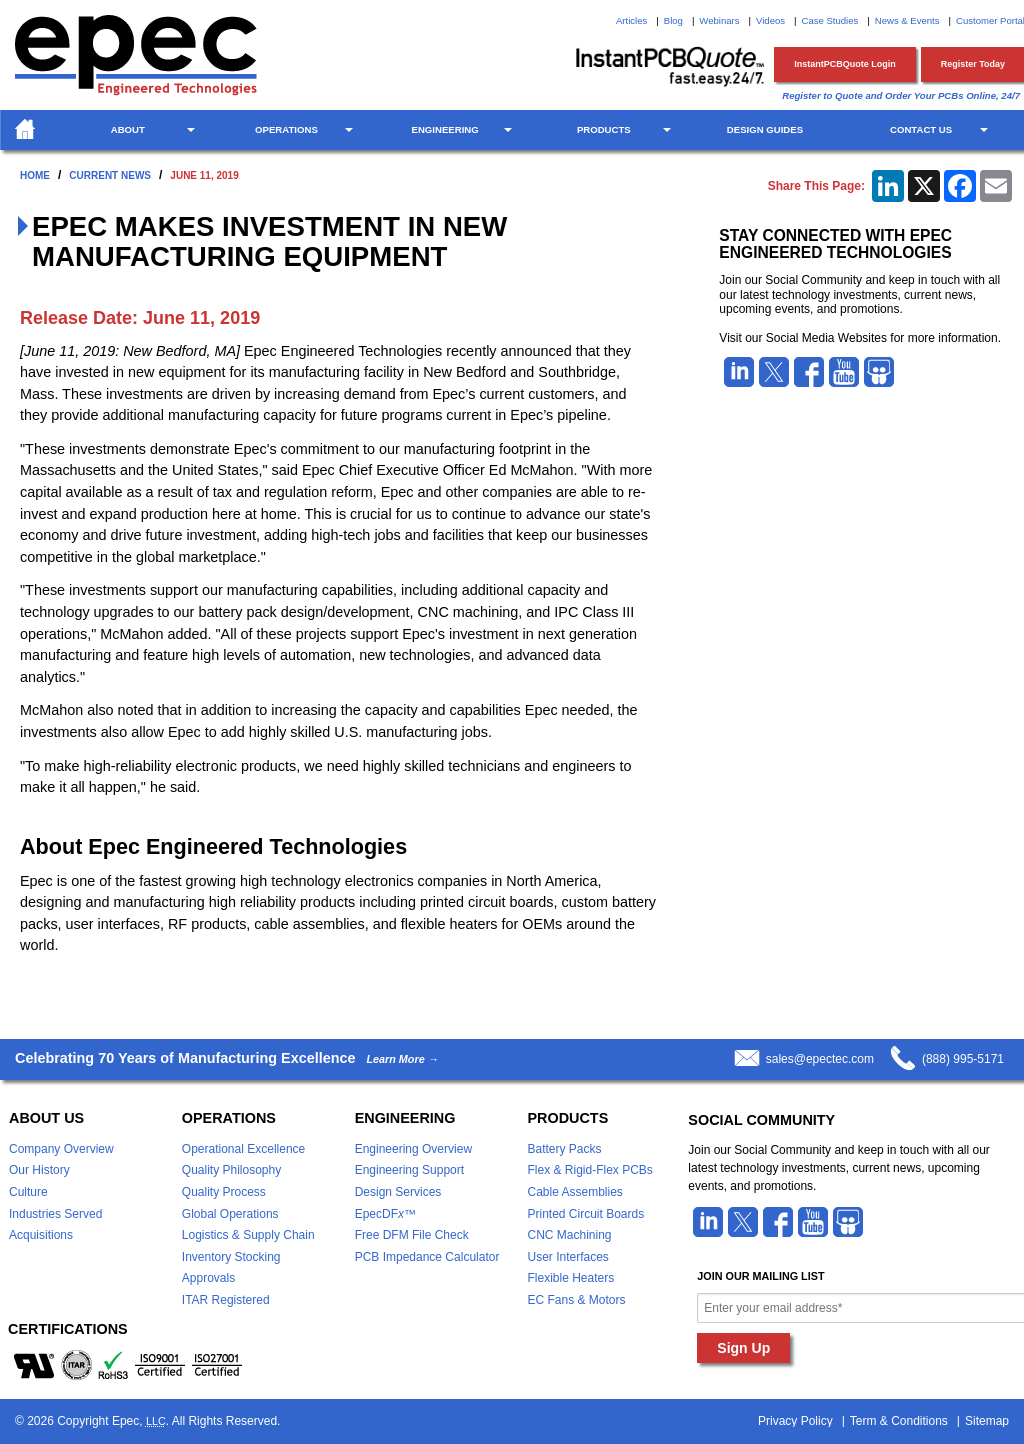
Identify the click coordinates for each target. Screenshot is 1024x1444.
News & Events (907, 20)
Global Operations (230, 1214)
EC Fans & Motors (576, 1300)
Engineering (445, 129)
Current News (110, 175)
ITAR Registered (226, 1300)
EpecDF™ (385, 1214)
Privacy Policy (795, 1421)
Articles (631, 20)
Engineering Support (409, 1170)
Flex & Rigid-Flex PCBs (589, 1170)
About (128, 129)
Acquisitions (41, 1235)
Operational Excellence (243, 1149)
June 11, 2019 (204, 175)
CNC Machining (569, 1235)
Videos (770, 20)
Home (35, 175)
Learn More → (402, 1059)
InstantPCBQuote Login (845, 64)
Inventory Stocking (231, 1257)
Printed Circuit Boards (585, 1214)
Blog (673, 20)
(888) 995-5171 (963, 1059)
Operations (286, 129)
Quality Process (224, 1192)
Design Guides (765, 129)
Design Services (398, 1192)
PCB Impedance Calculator (427, 1257)
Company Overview (61, 1149)
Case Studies (830, 20)
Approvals (208, 1278)
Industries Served (55, 1214)
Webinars (719, 20)
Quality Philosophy (231, 1170)
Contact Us (921, 129)
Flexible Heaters (570, 1278)
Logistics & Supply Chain (248, 1235)
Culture (28, 1192)
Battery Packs (564, 1149)
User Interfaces (567, 1257)
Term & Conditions (899, 1421)
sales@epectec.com (820, 1059)
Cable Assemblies (574, 1192)
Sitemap (987, 1421)
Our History (39, 1170)
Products (604, 129)
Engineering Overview (413, 1149)
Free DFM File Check (412, 1235)
